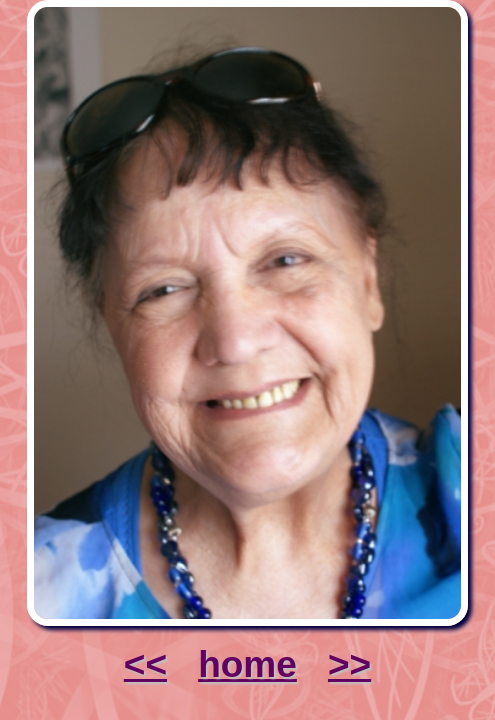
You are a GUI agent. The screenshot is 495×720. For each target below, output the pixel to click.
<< (145, 664)
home (247, 664)
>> (349, 664)
